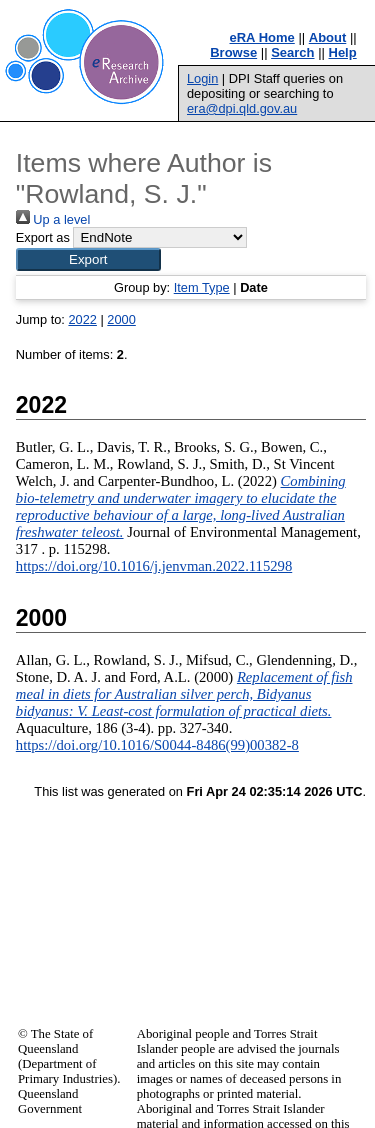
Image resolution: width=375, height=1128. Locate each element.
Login (202, 78)
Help (343, 52)
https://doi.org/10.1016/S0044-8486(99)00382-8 (157, 745)
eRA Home (262, 37)
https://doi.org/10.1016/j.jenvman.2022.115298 (154, 566)
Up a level (53, 219)
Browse (233, 52)
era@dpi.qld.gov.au (242, 108)
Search (292, 52)
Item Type (202, 287)
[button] (88, 259)
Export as (43, 237)
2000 (121, 319)
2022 (82, 319)
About (328, 37)
